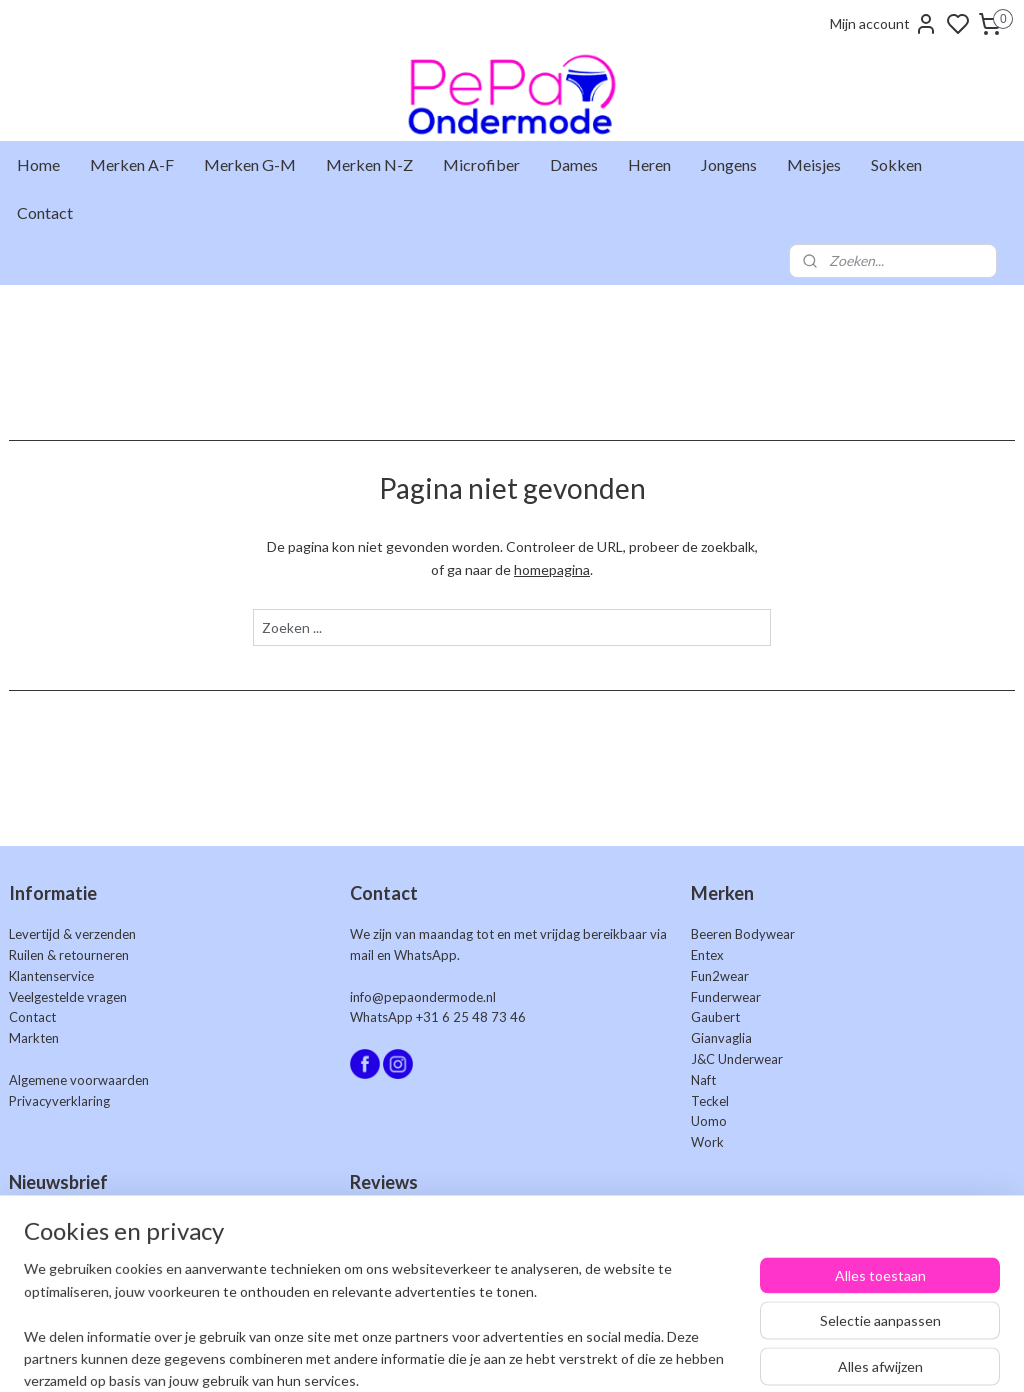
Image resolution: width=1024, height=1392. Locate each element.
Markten (34, 1038)
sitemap (583, 1355)
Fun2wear (720, 976)
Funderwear (726, 997)
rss (619, 1355)
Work (707, 1142)
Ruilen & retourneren (69, 955)
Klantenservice (51, 976)
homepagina (552, 569)
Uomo (709, 1121)
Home (38, 164)
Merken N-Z (369, 164)
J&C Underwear (737, 1059)
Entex (707, 955)
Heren (649, 164)
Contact (45, 212)
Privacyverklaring (59, 1101)
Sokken (896, 164)
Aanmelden (60, 1268)
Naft (703, 1080)
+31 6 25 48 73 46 (471, 1017)
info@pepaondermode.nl (423, 997)
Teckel (710, 1101)
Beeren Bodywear (743, 934)
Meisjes (814, 164)
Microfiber (481, 164)
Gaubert (715, 1017)
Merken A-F (132, 164)
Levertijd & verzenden (72, 934)
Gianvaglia (721, 1038)
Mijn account (884, 24)
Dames (574, 164)
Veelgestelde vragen (68, 997)
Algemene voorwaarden (79, 1080)
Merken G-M (250, 164)
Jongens (729, 164)
